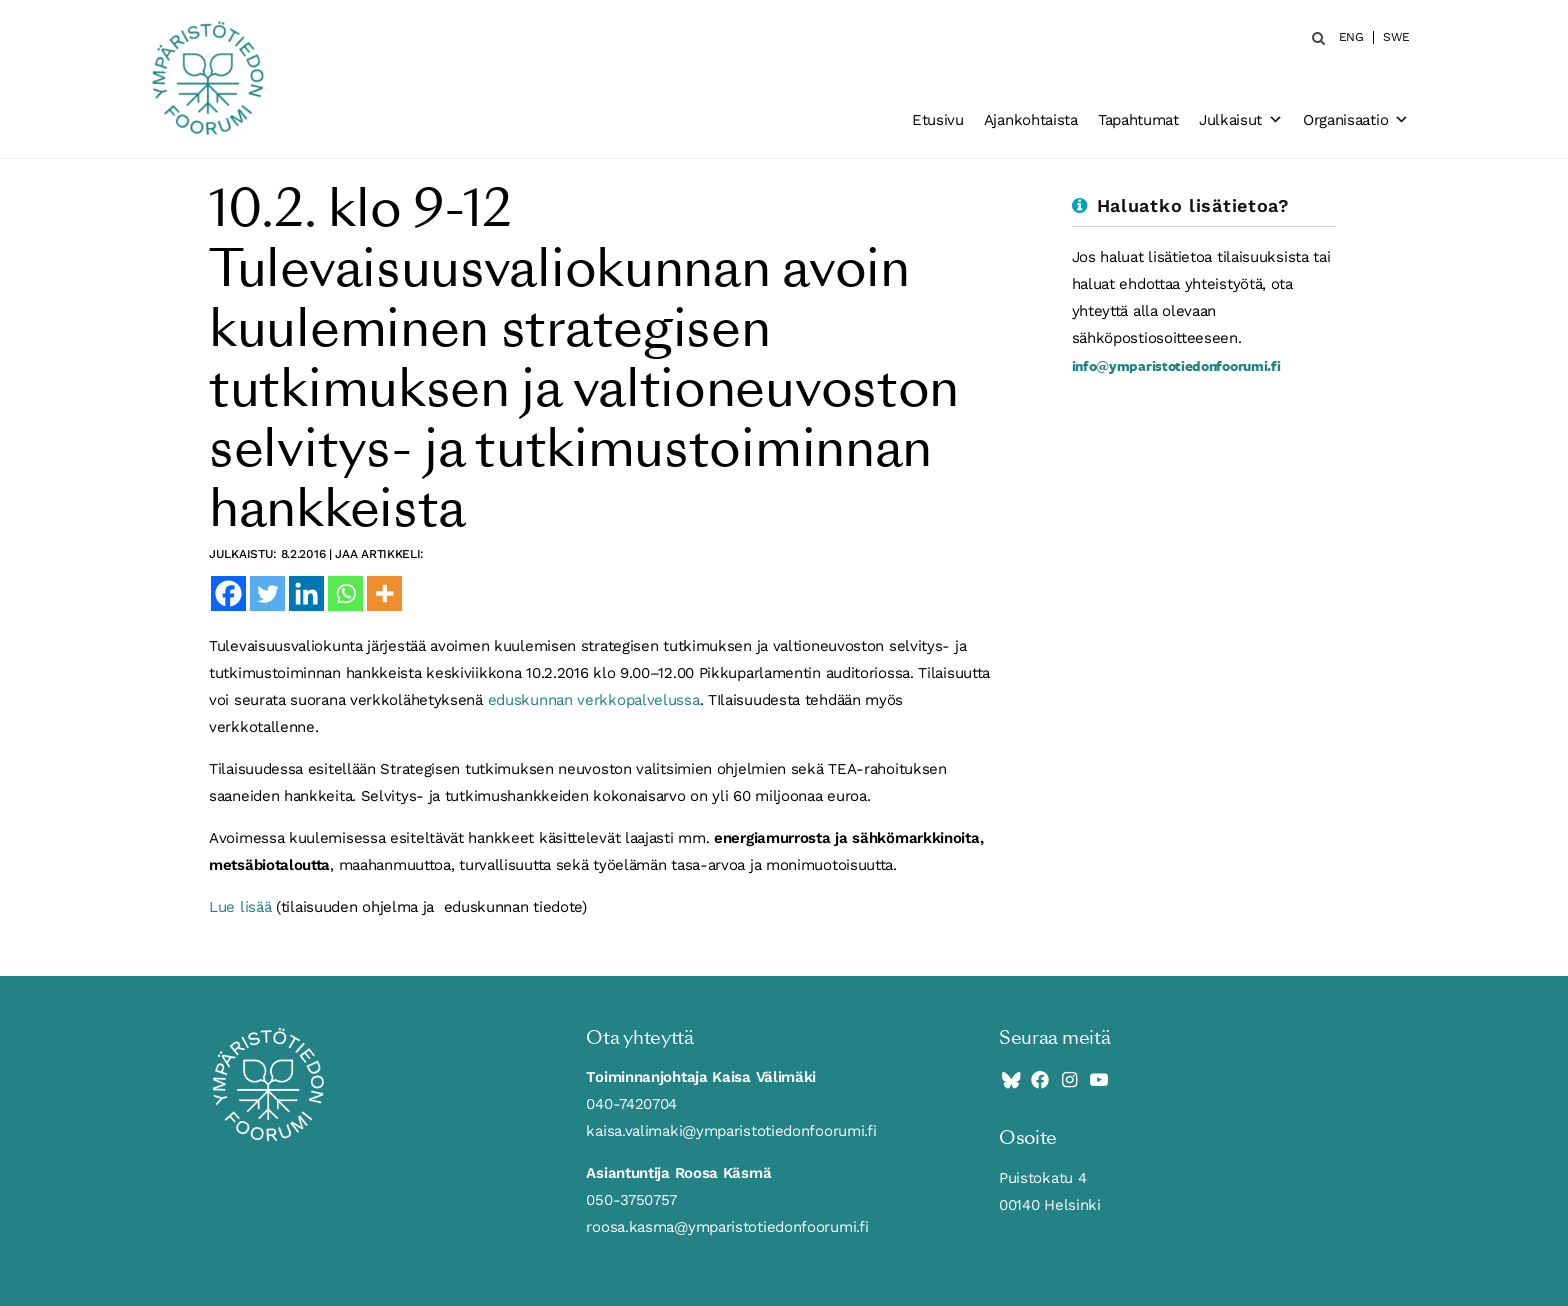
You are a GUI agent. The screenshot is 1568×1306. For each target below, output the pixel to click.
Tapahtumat (1138, 120)
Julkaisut (1241, 120)
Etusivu (938, 120)
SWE (1396, 37)
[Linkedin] (306, 593)
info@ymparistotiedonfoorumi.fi (1176, 365)
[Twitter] (267, 593)
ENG (1351, 37)
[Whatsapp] (345, 593)
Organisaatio (1356, 120)
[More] (384, 593)
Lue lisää (240, 907)
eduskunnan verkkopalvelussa (594, 700)
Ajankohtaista (1031, 120)
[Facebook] (228, 593)
